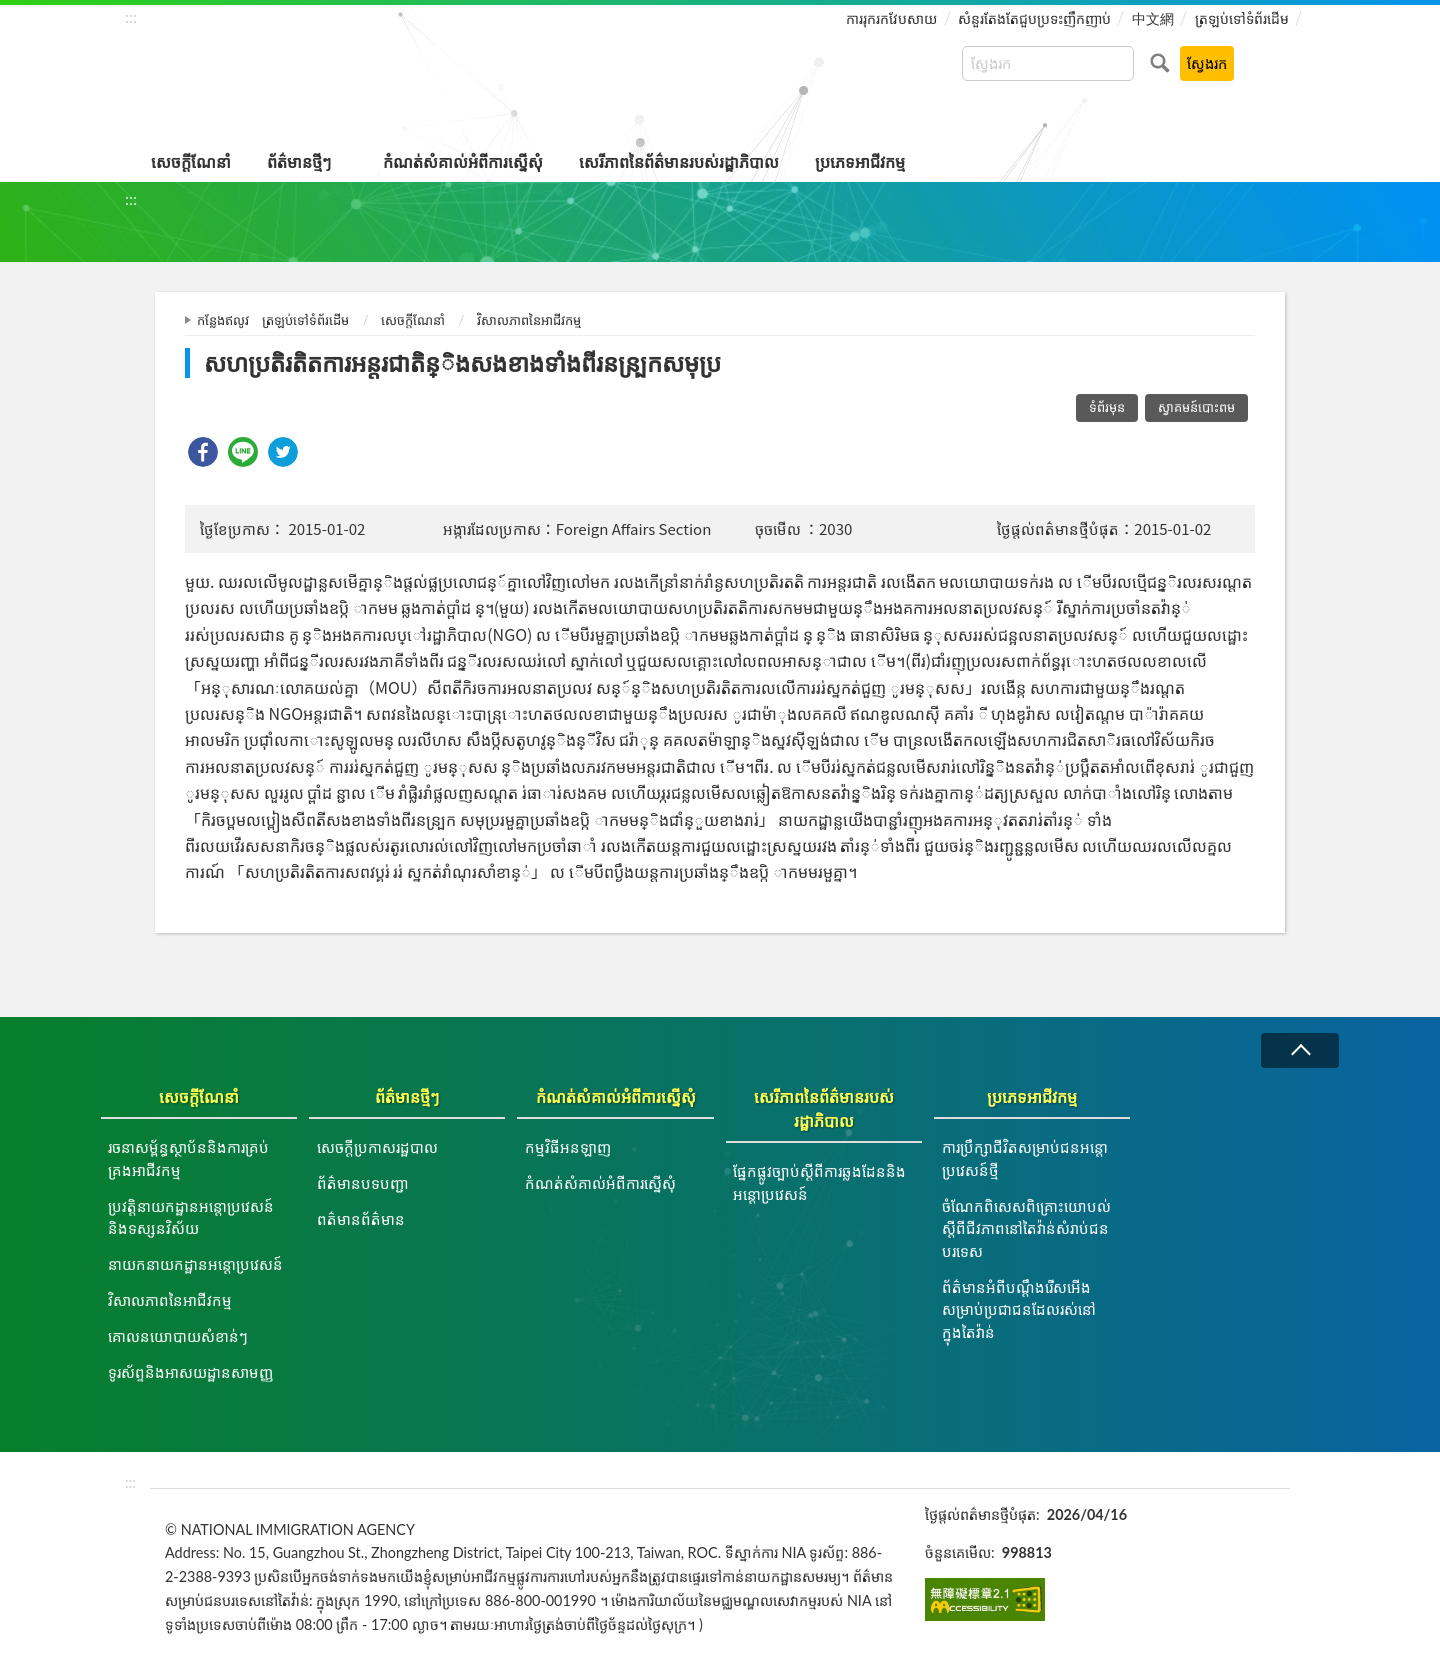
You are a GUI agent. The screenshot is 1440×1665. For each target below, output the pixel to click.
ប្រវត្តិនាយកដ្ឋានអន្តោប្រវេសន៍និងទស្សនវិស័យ (191, 1217)
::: (131, 16)
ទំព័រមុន (1107, 407)
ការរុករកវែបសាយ (891, 18)
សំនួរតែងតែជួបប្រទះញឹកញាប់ (1034, 18)
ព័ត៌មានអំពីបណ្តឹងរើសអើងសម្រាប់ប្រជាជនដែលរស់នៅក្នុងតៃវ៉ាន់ (1019, 1309)
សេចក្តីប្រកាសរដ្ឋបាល (377, 1147)
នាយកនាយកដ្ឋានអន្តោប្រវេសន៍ (195, 1264)
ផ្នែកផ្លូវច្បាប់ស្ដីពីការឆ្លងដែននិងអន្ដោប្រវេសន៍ (819, 1182)
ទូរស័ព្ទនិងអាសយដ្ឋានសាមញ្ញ (190, 1372)
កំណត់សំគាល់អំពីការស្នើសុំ (463, 161)
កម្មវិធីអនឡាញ (568, 1147)
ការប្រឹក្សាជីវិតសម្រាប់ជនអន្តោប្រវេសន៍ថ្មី (1025, 1158)
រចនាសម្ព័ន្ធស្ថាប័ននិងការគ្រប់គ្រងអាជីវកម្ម (188, 1158)
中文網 (1153, 18)
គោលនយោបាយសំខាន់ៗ (178, 1336)
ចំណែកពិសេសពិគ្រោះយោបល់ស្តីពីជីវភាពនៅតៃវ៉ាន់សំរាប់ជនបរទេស (1026, 1228)
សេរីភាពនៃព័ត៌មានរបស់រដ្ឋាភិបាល (679, 161)
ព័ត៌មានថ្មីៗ (299, 161)
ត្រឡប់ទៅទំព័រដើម (1242, 18)
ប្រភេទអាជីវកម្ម (860, 161)
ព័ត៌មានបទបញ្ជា (363, 1183)
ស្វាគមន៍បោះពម (1196, 407)
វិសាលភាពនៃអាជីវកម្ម (529, 320)
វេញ (1300, 1050)
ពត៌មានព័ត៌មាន (361, 1219)
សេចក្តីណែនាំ (191, 161)
